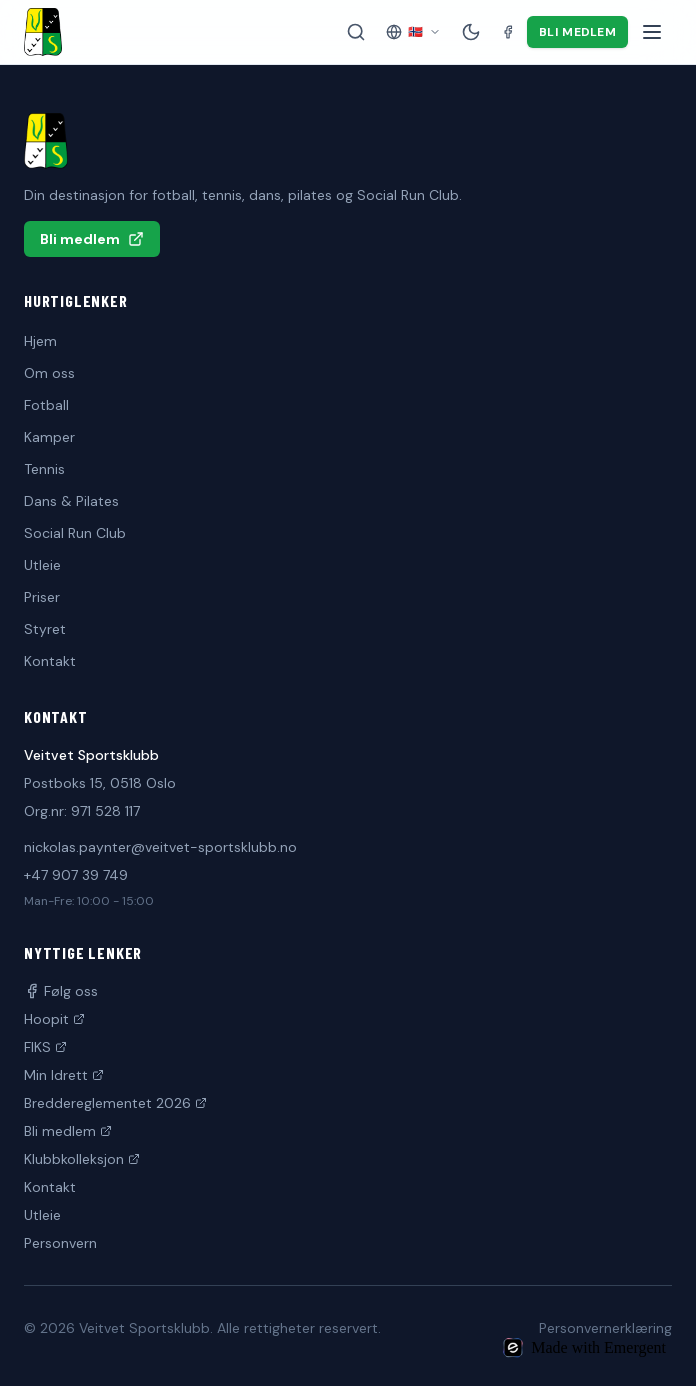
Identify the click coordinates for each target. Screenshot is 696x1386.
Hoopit (54, 1019)
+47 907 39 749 (76, 875)
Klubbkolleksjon (82, 1159)
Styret (45, 629)
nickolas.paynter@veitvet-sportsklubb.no (160, 847)
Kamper (49, 437)
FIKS (45, 1047)
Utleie (42, 565)
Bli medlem (577, 32)
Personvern (60, 1243)
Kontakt (50, 661)
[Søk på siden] (356, 32)
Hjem (40, 341)
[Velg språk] (413, 32)
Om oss (49, 373)
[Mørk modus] (471, 32)
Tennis (44, 469)
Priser (42, 597)
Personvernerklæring (605, 1328)
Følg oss (61, 991)
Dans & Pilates (71, 501)
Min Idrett (64, 1075)
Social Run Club (75, 533)
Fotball (46, 405)
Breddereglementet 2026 (115, 1103)
